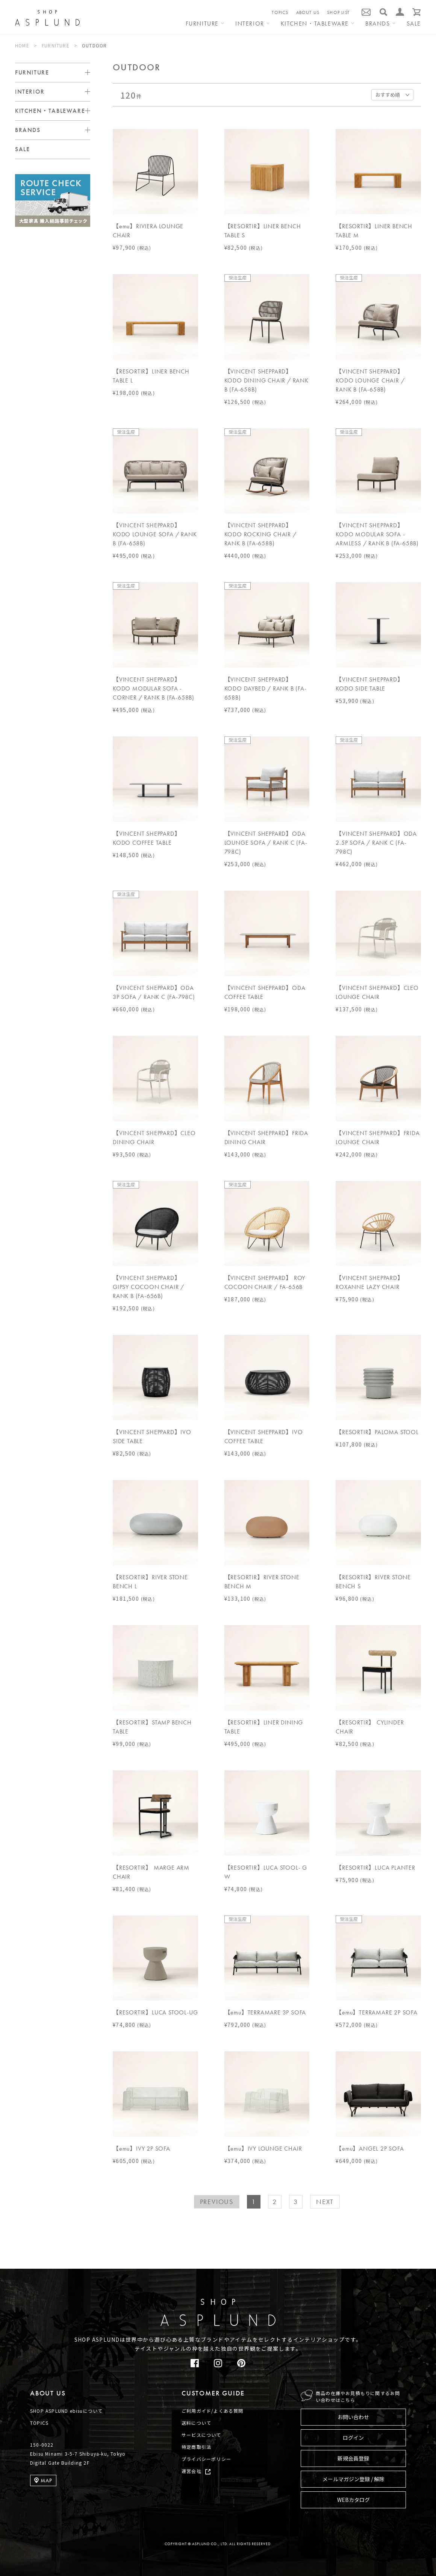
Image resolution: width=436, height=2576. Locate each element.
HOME (22, 45)
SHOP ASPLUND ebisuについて (66, 2411)
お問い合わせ (353, 2417)
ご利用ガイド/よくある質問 (213, 2411)
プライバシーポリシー (206, 2459)
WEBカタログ (353, 2499)
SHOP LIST (338, 12)
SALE (414, 24)
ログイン (353, 2437)
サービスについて (201, 2435)
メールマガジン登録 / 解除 (353, 2479)
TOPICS (280, 12)
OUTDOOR (94, 45)
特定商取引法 (196, 2447)
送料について (196, 2423)
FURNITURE (56, 45)
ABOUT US (308, 12)
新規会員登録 (353, 2458)
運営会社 (191, 2471)
